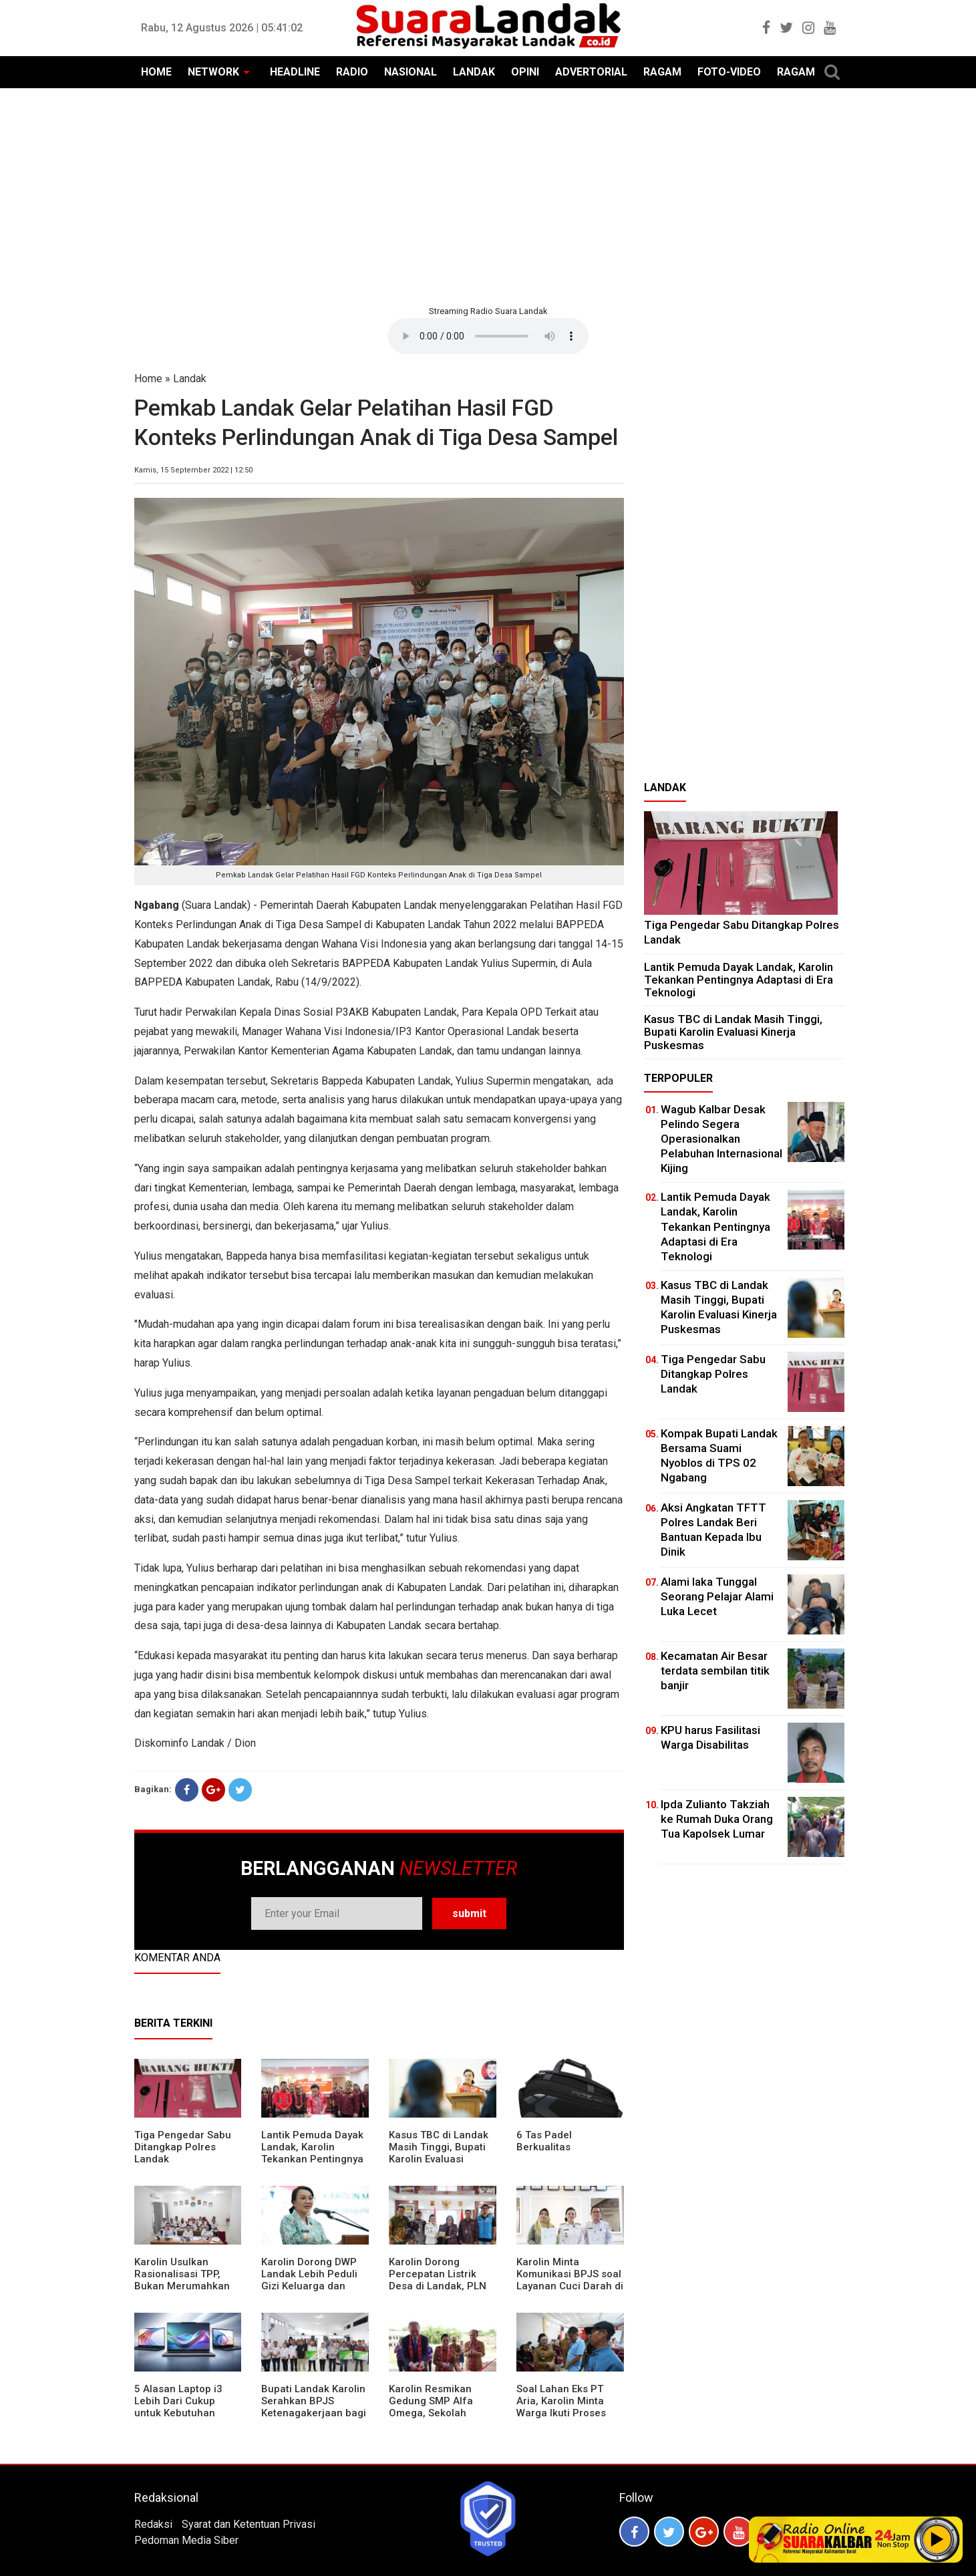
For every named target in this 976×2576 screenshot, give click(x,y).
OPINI (525, 71)
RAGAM (662, 71)
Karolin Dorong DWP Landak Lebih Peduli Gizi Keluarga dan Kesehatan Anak (309, 2280)
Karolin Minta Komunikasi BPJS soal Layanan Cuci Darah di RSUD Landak (569, 2280)
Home (148, 378)
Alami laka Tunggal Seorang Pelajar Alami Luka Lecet (717, 1596)
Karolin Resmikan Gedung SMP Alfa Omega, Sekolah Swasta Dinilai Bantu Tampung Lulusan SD (438, 2413)
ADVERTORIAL (591, 71)
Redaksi (153, 2524)
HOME (156, 71)
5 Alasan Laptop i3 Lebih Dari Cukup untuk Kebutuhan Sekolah (178, 2407)
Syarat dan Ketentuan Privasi (248, 2524)
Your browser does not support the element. (488, 336)
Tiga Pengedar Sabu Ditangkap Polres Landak (182, 2147)
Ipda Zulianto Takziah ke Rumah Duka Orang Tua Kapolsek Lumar (717, 1819)
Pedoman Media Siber (186, 2540)
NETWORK (213, 71)
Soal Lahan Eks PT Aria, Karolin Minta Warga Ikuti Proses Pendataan (561, 2407)
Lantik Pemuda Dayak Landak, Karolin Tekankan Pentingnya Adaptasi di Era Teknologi (312, 2159)
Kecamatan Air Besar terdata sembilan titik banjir (715, 1670)
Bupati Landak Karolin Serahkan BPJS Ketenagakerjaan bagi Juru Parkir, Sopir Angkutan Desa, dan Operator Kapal (313, 2419)
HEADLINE (295, 71)
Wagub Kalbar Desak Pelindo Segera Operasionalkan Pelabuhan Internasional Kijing (721, 1139)
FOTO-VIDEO (729, 71)
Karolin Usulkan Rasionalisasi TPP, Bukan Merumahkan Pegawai (182, 2280)
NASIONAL (410, 71)
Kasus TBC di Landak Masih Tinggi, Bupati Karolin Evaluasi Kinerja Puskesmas (438, 2153)
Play (937, 2539)
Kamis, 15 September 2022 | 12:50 (193, 470)
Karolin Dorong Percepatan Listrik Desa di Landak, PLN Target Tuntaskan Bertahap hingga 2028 (442, 2286)
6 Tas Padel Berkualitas (544, 2141)
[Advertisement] (488, 195)
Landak (189, 378)
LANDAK (474, 71)
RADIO (352, 71)
